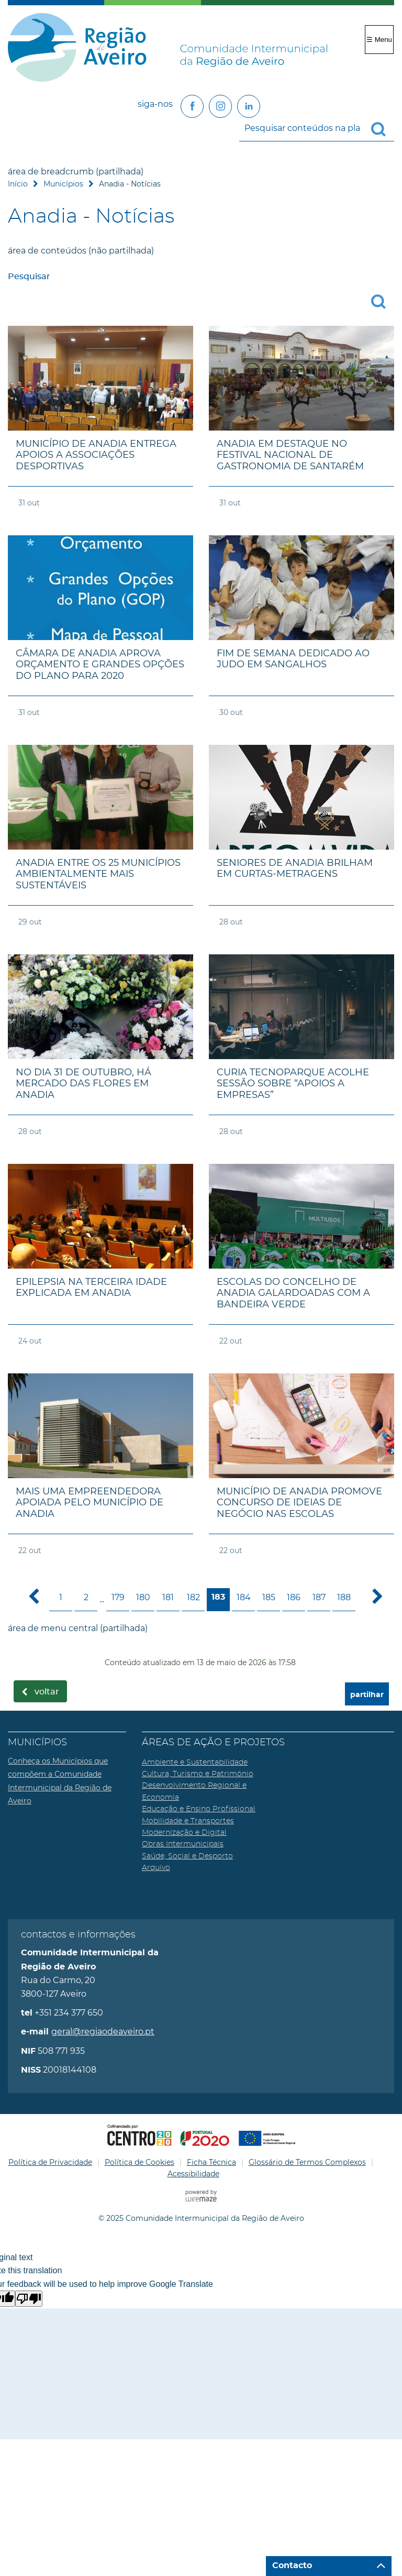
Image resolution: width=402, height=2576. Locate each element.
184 (244, 1597)
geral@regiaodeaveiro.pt (102, 2031)
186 (293, 1597)
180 (143, 1597)
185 (268, 1597)
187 (319, 1597)
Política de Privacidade (50, 2162)
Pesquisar (29, 276)
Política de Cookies (139, 2162)
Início (18, 184)
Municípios (63, 184)
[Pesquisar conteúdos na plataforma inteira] (382, 129)
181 (168, 1597)
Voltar (47, 1692)
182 (193, 1597)
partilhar (367, 1695)
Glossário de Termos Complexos (307, 2162)
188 (344, 1597)
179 (118, 1597)
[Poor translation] (28, 2299)
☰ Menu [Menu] (379, 39)
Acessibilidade (193, 2173)
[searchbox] (316, 128)
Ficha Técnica (211, 2162)
